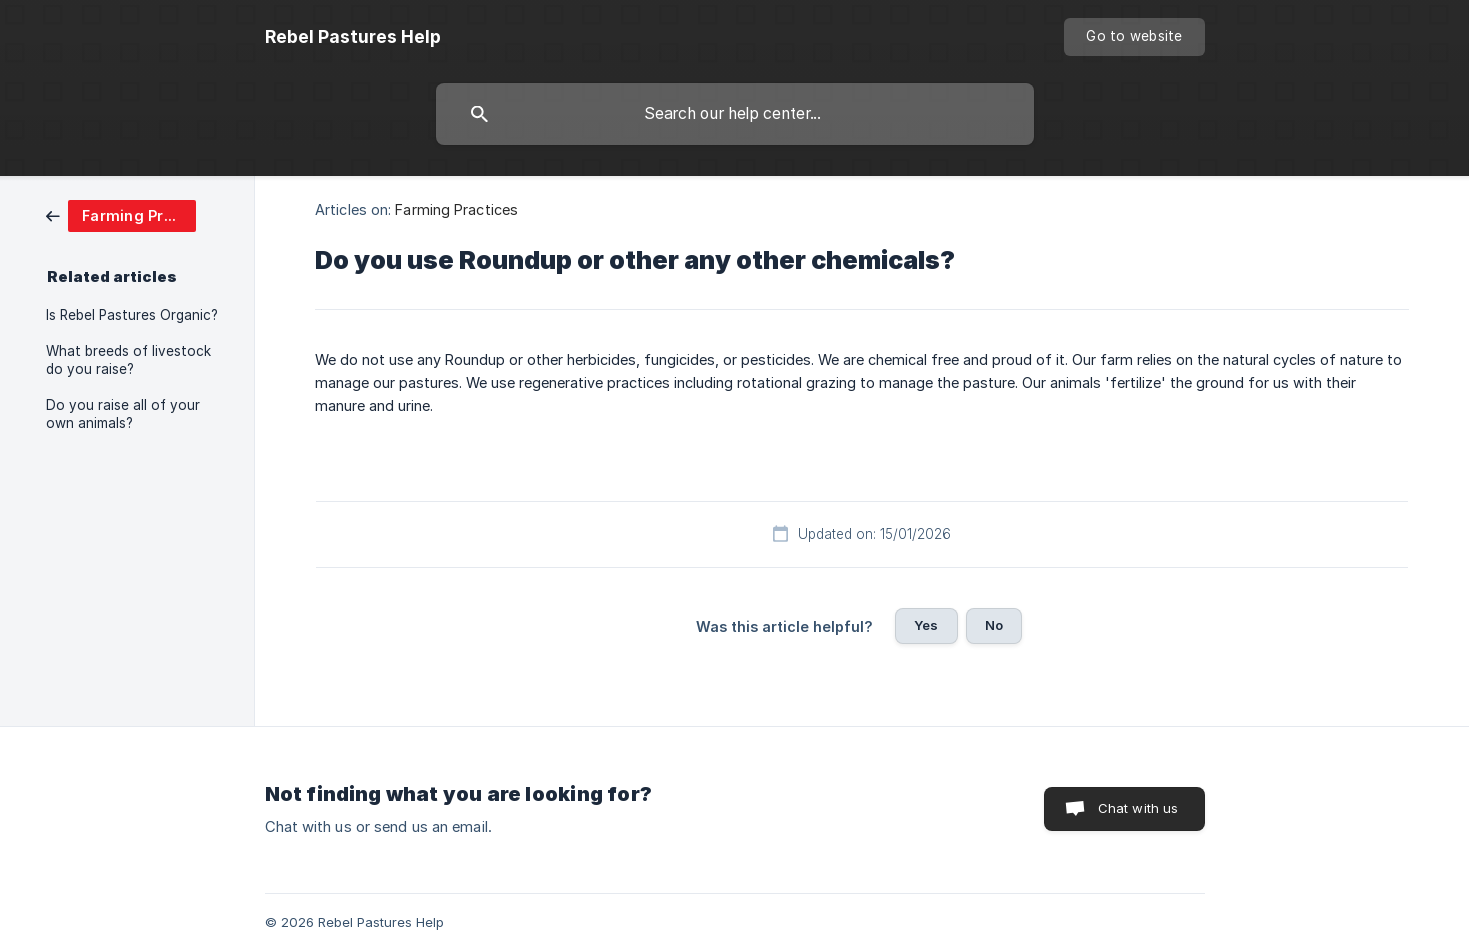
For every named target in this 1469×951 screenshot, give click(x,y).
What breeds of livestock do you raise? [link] (128, 360)
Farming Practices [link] (456, 209)
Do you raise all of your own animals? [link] (123, 414)
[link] (121, 214)
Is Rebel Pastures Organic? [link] (132, 315)
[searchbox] (735, 114)
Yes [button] (926, 625)
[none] (353, 37)
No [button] (994, 625)
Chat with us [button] (1138, 808)
